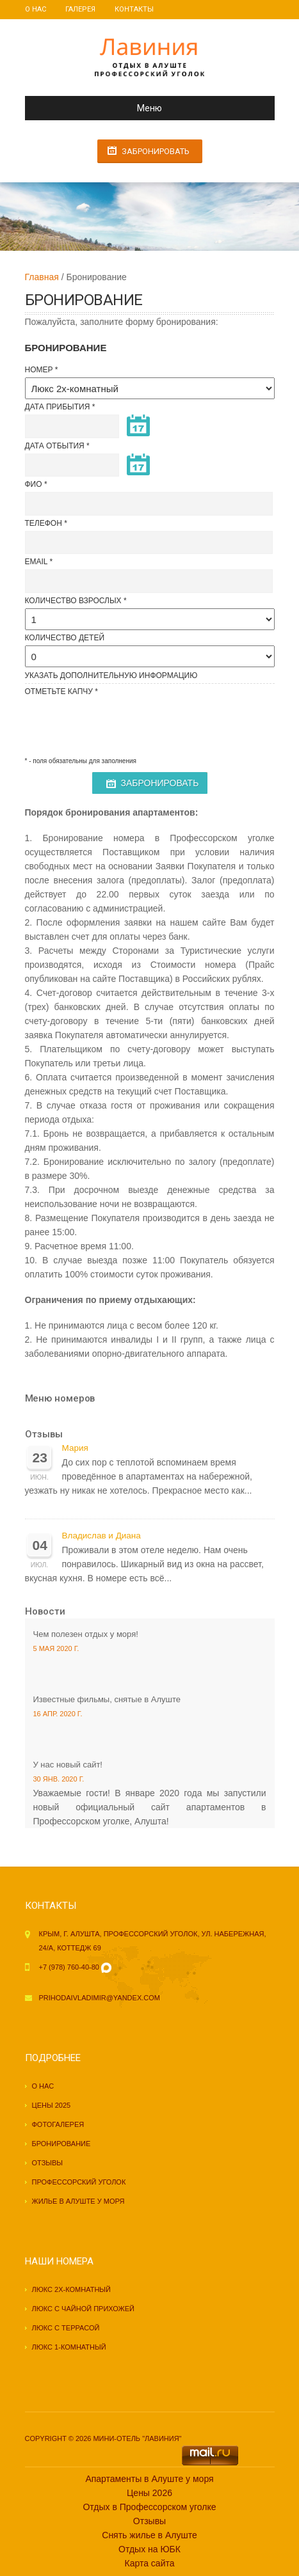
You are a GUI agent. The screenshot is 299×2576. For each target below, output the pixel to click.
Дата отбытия (55, 445)
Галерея (80, 9)
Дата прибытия (57, 406)
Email (36, 561)
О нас (35, 9)
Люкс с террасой (66, 2328)
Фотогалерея (58, 2124)
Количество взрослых (73, 600)
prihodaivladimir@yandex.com (99, 1998)
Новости (45, 1611)
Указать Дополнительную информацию (111, 675)
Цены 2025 (51, 2105)
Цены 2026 (149, 2493)
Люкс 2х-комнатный (71, 2289)
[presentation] (122, 724)
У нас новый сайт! (67, 1764)
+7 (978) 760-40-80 (69, 1967)
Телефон (43, 523)
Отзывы (44, 1434)
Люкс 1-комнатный (69, 2347)
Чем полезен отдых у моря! (85, 1634)
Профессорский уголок (79, 2182)
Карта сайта (150, 2563)
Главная (42, 277)
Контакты (134, 9)
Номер (39, 369)
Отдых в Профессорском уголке (149, 2507)
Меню (99, 108)
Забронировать (156, 151)
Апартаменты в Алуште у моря (149, 2479)
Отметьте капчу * (61, 691)
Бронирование (61, 2143)
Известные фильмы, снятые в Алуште (107, 1699)
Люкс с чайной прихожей (83, 2308)
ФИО (33, 484)
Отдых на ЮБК (149, 2549)
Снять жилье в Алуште (149, 2535)
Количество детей (65, 637)
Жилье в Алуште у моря (78, 2201)
